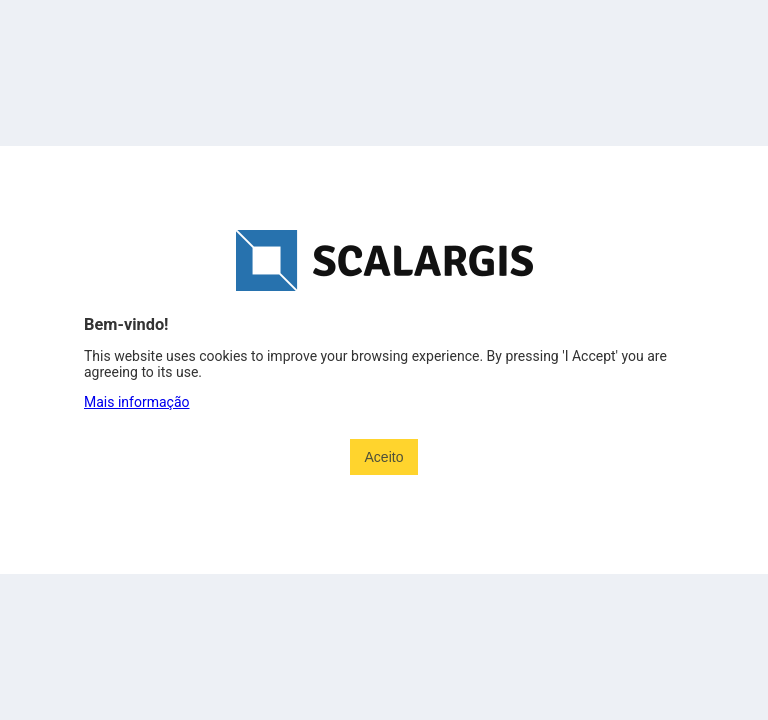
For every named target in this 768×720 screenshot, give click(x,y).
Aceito (384, 457)
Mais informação (137, 402)
